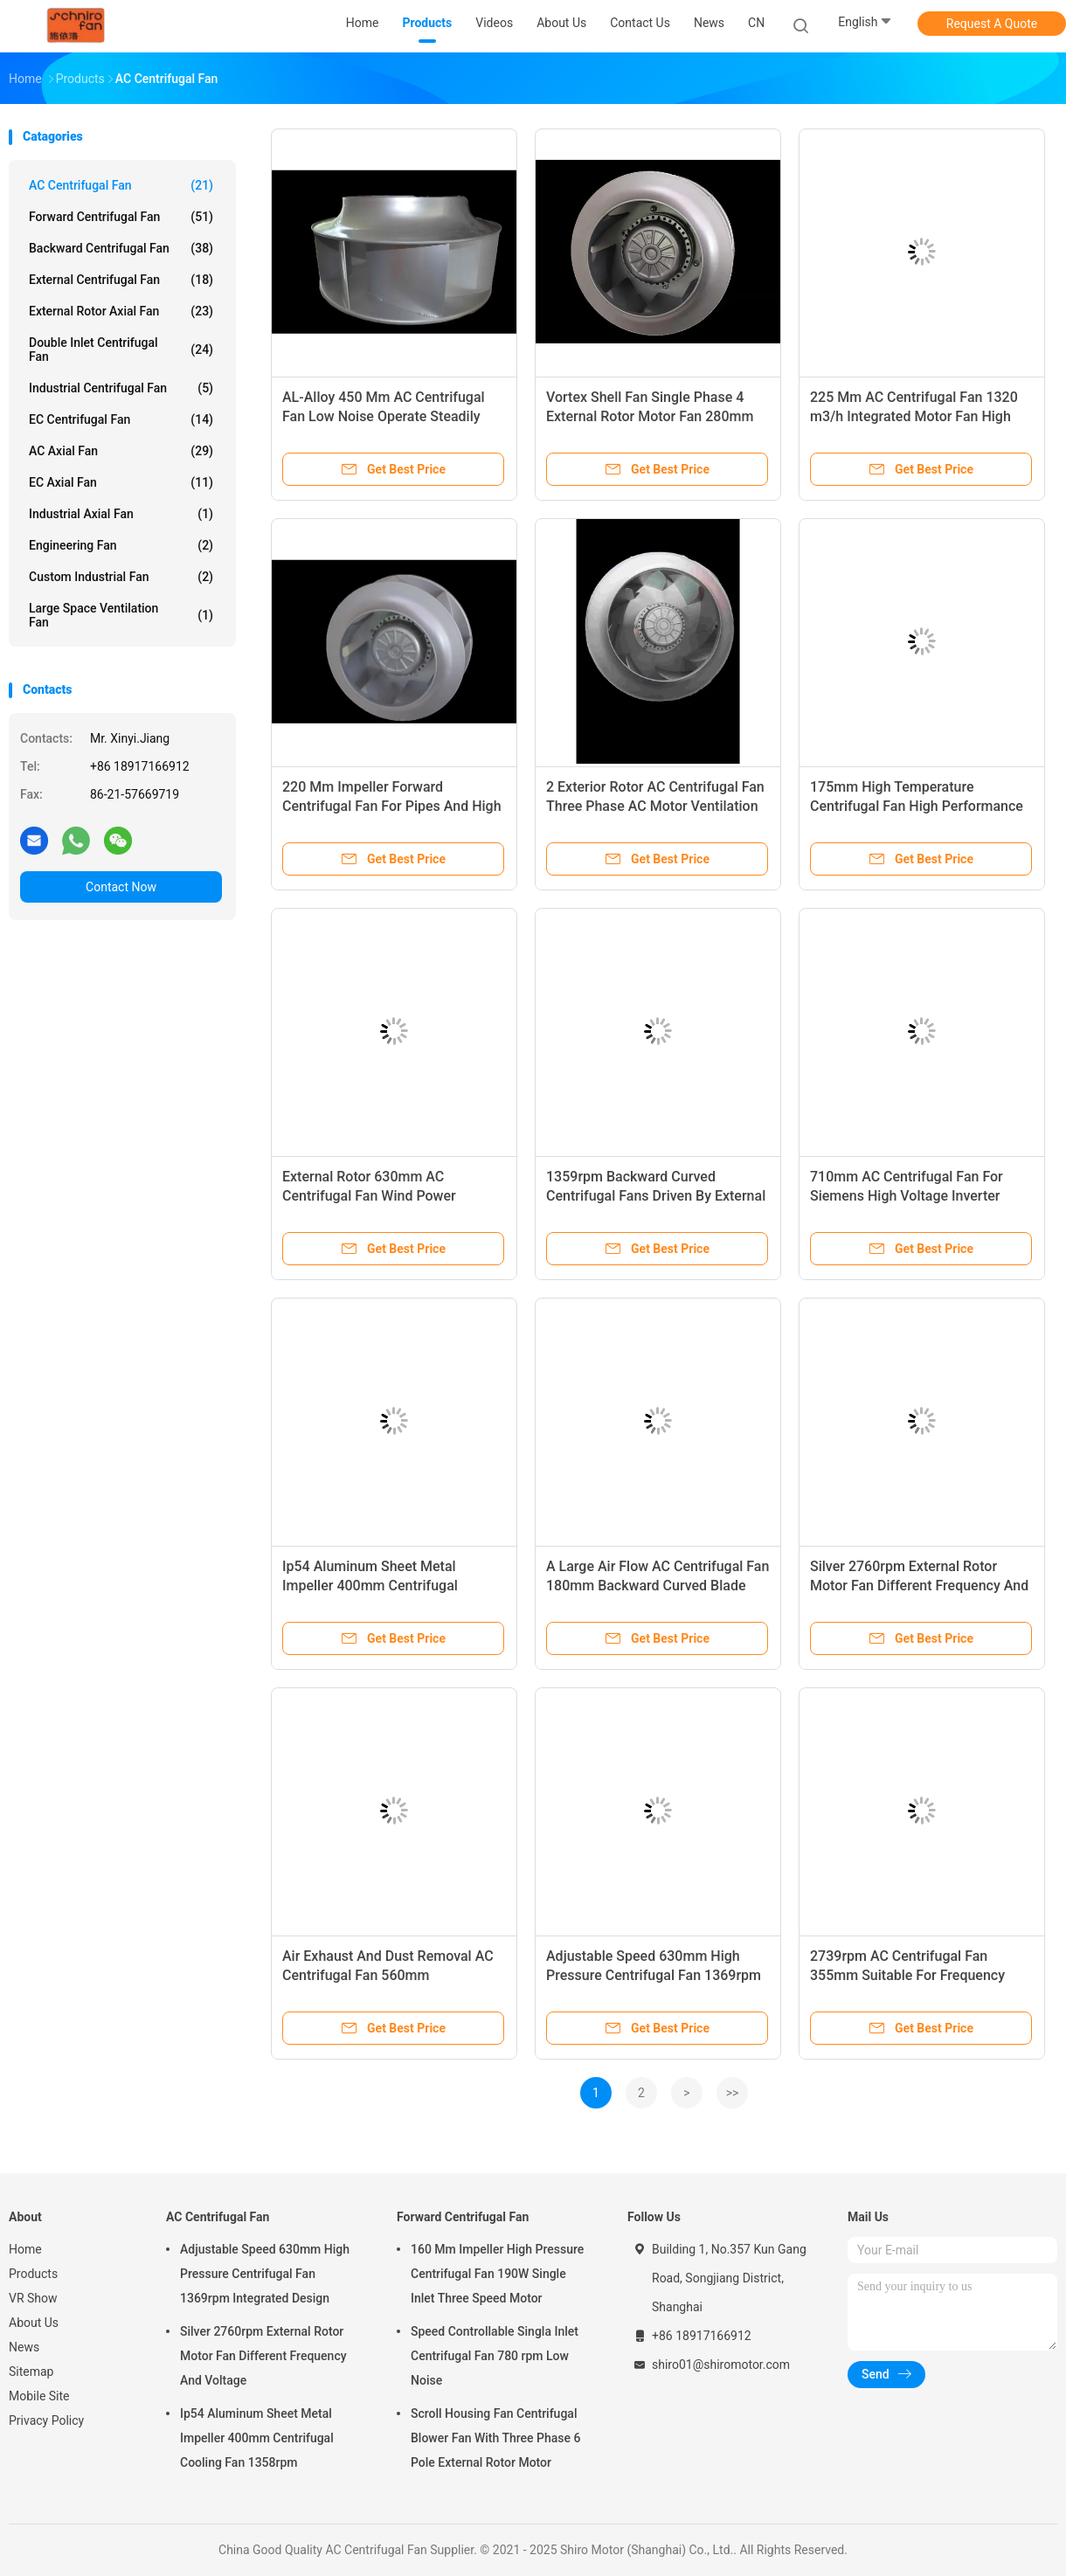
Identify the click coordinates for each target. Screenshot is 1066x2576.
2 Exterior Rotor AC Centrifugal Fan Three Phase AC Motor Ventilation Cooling (655, 806)
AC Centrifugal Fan (121, 185)
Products (33, 2274)
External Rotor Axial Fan (121, 311)
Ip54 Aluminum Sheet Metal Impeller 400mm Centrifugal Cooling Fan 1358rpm (370, 1585)
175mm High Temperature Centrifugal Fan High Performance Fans (916, 806)
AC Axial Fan (121, 451)
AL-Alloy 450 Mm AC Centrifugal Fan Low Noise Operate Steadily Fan (383, 416)
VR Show (33, 2298)
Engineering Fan (121, 545)
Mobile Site (39, 2396)
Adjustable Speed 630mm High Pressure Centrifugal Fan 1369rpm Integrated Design (653, 1975)
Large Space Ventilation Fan (121, 615)
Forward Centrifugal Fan (121, 216)
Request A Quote (991, 24)
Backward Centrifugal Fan (121, 248)
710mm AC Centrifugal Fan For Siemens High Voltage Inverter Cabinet (906, 1195)
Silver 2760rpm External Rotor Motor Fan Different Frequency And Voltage (919, 1585)
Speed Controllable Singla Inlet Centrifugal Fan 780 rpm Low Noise (494, 2355)
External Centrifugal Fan (121, 279)
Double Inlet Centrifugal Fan (121, 350)
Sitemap (31, 2372)
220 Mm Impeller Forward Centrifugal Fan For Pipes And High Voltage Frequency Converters (392, 806)
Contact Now (121, 887)
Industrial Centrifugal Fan (121, 388)
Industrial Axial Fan (121, 514)
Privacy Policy (46, 2420)
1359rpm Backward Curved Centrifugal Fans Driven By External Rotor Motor (655, 1195)
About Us (34, 2323)
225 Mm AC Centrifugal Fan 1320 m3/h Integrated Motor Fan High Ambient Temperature (914, 416)
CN (756, 23)
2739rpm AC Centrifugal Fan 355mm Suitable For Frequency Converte (907, 1975)
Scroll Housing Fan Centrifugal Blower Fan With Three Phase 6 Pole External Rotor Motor (495, 2437)
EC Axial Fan (121, 482)
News (24, 2347)
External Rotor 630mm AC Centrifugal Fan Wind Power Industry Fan (369, 1195)
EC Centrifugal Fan (121, 419)
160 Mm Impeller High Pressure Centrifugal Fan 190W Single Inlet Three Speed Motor (497, 2273)
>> (732, 2093)
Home (25, 2249)
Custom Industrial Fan (121, 576)
